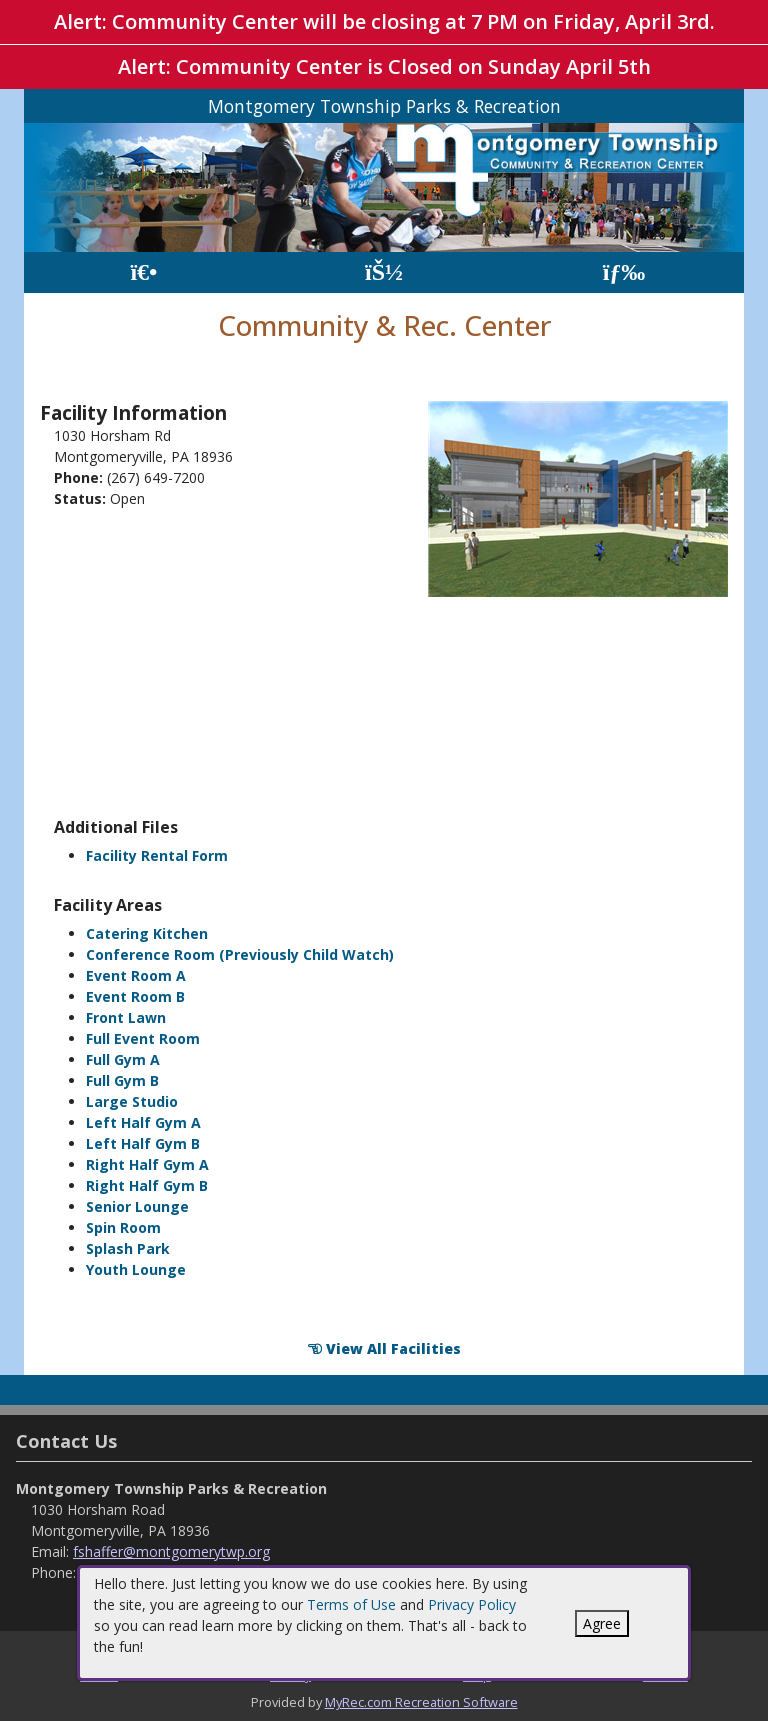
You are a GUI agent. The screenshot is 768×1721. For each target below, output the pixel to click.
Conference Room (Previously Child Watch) (240, 954)
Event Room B (135, 996)
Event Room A (136, 975)
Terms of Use (351, 1604)
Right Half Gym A (147, 1164)
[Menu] (624, 272)
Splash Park (128, 1248)
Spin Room (123, 1227)
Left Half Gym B (143, 1143)
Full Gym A (123, 1059)
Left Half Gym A (143, 1122)
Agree (602, 1623)
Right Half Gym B (147, 1185)
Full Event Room (143, 1038)
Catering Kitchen (147, 933)
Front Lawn (126, 1017)
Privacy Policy (472, 1604)
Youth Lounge (136, 1269)
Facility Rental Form (157, 855)
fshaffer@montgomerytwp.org (171, 1551)
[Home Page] (143, 272)
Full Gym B (122, 1080)
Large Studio (132, 1101)
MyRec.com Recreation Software (421, 1702)
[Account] (384, 272)
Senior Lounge (137, 1206)
